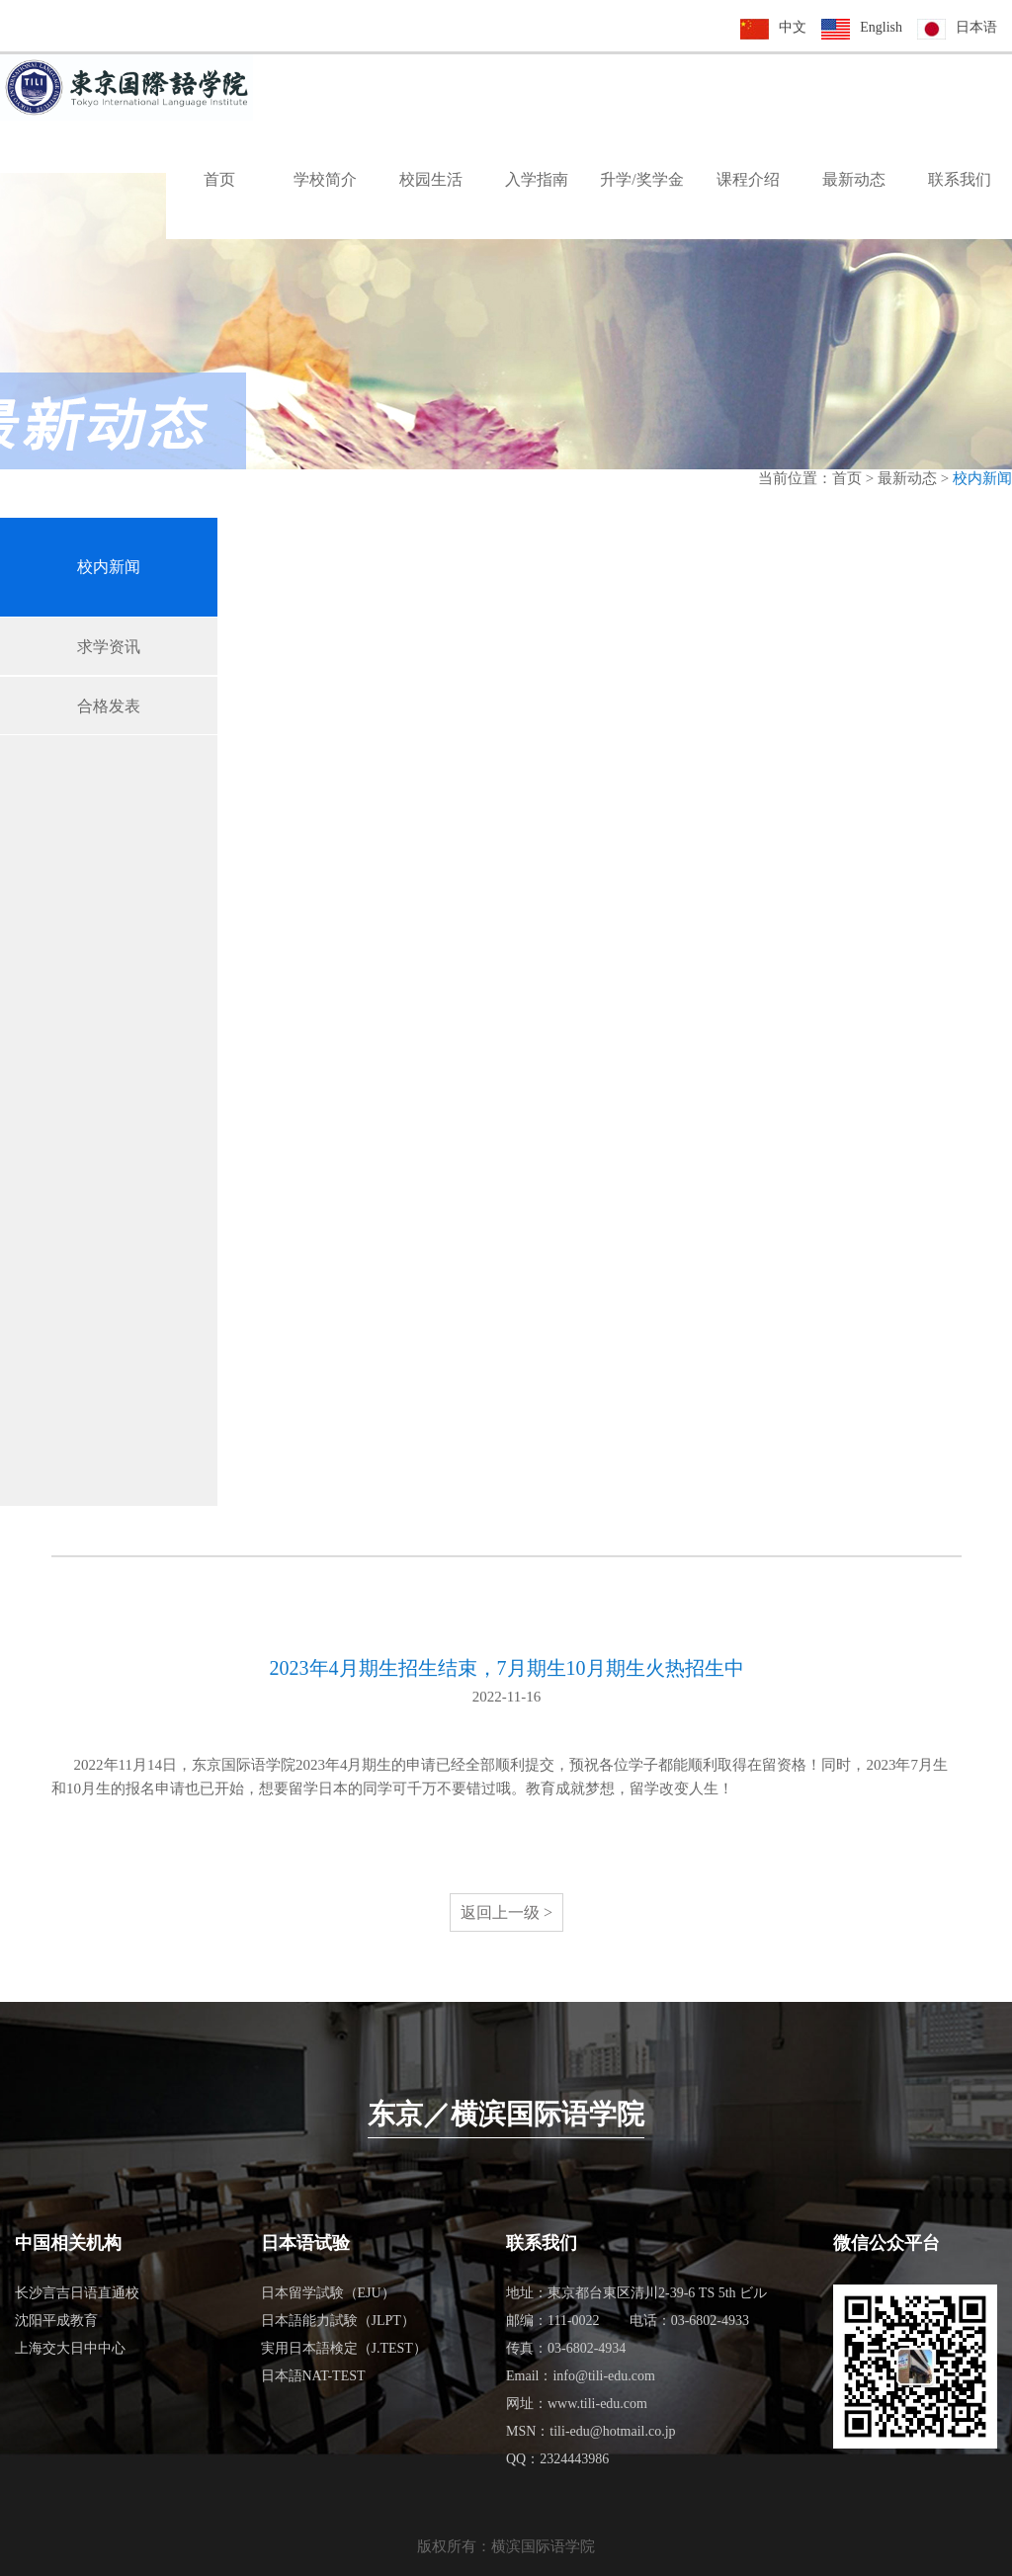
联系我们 (959, 179)
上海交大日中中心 (70, 2348)
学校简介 (325, 179)
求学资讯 (108, 646)
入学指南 (536, 179)
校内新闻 (108, 566)
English (881, 27)
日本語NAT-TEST (313, 2375)
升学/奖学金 (641, 179)
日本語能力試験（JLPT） (338, 2320)
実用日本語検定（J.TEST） (344, 2348)
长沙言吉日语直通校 (77, 2292)
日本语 (976, 27)
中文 (792, 27)
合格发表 (108, 706)
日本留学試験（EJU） (328, 2292)
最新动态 (854, 179)
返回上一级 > (506, 1912)
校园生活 (431, 179)
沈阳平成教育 (56, 2320)
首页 (219, 179)
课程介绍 (748, 179)
